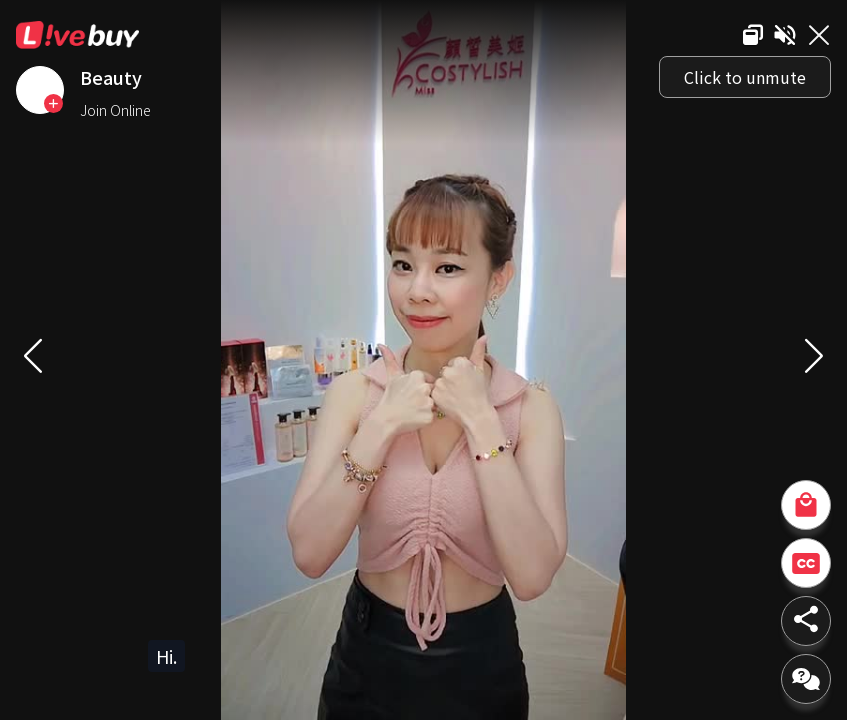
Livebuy (78, 35)
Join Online (115, 110)
